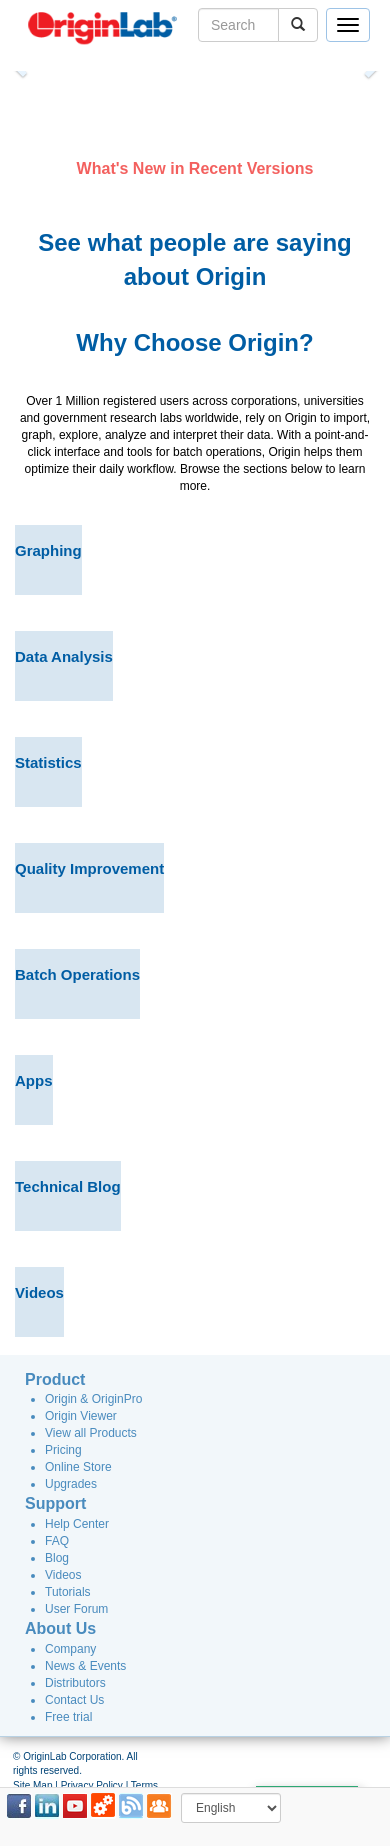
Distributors (75, 1683)
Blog (57, 1558)
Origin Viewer (81, 1416)
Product (55, 1379)
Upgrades (71, 1484)
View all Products (91, 1433)
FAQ (57, 1541)
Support (55, 1503)
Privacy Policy (92, 1785)
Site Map (32, 1785)
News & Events (85, 1666)
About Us (60, 1628)
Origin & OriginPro (93, 1399)
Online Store (78, 1467)
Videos (63, 1575)
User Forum (76, 1609)
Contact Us (74, 1700)
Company (70, 1649)
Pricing (63, 1450)
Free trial (68, 1717)
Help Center (77, 1524)
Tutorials (68, 1592)
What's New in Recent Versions (195, 168)
